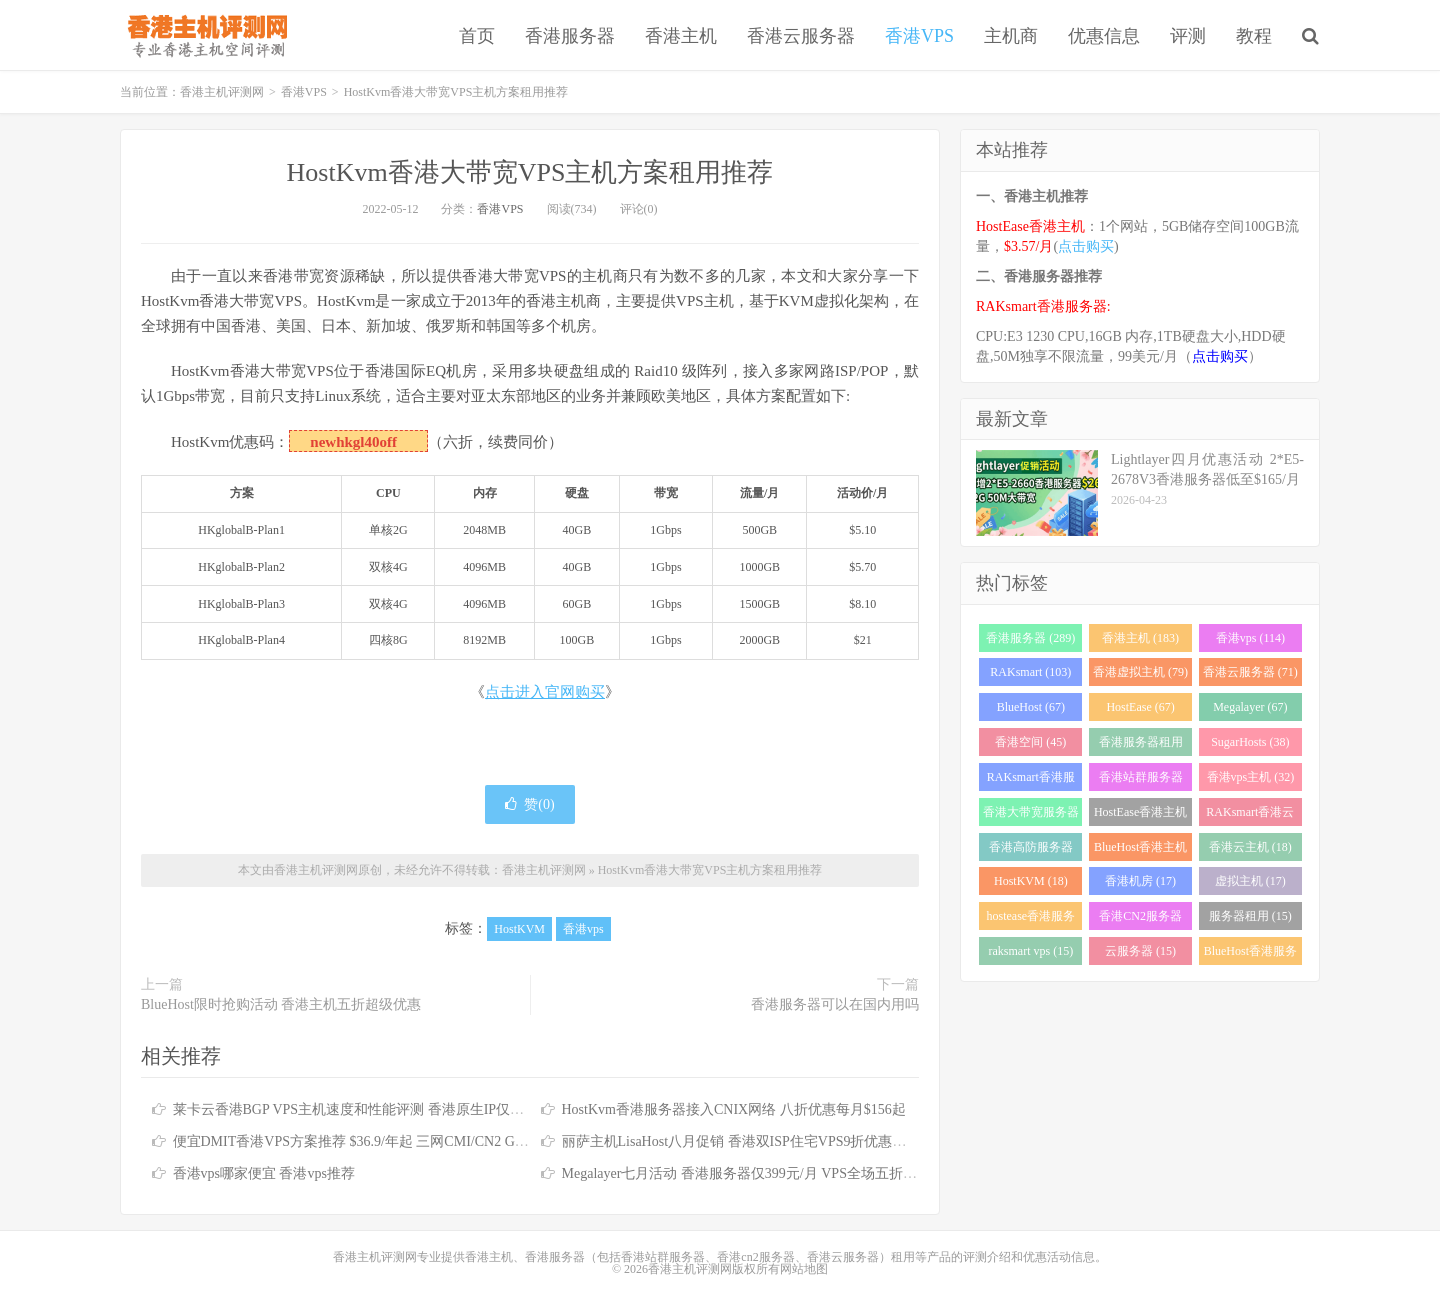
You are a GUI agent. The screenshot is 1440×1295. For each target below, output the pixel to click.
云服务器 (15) (1140, 951)
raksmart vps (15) (1031, 951)
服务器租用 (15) (1250, 916)
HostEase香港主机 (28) (1140, 815)
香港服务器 (570, 36)
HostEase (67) (1140, 707)
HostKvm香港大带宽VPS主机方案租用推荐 (530, 172)
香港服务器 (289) (1030, 638)
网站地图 (804, 1269)
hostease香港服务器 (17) (1031, 919)
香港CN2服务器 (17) (1140, 919)
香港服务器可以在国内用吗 (835, 1004)
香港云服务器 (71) (1250, 672)
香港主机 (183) (1140, 638)
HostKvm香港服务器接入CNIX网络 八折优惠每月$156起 (734, 1109)
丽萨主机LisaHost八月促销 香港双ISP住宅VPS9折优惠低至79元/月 (764, 1141)
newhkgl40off (353, 442)
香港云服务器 (801, 36)
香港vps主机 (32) (1251, 777)
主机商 (1011, 36)
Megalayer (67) (1250, 707)
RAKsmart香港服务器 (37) (1031, 780)
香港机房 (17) (1140, 881)
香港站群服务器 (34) (1141, 780)
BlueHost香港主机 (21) (1140, 850)
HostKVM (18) (1031, 881)
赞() (529, 804)
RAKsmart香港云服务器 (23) (1250, 815)
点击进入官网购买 (545, 692)
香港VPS (919, 36)
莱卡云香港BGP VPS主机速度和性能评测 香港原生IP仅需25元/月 (371, 1109)
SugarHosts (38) (1250, 742)
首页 (477, 36)
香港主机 (681, 36)
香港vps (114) (1250, 638)
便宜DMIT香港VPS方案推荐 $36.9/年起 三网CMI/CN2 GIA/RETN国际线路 (399, 1141)
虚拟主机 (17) (1250, 881)
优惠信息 (1104, 36)
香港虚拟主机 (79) (1140, 672)
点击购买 (1086, 246)
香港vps (583, 929)
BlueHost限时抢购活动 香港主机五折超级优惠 (281, 1004)
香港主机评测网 (203, 35)
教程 (1254, 36)
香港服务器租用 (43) (1141, 745)
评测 (1188, 36)
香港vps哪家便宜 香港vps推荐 (264, 1173)
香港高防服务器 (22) (1031, 850)
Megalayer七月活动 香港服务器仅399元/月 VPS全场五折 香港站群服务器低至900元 (815, 1173)
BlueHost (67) (1031, 707)
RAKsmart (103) (1030, 672)
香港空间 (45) (1030, 742)
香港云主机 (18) (1250, 847)
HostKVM (519, 929)
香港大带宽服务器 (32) (1031, 815)
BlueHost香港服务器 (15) (1250, 954)
